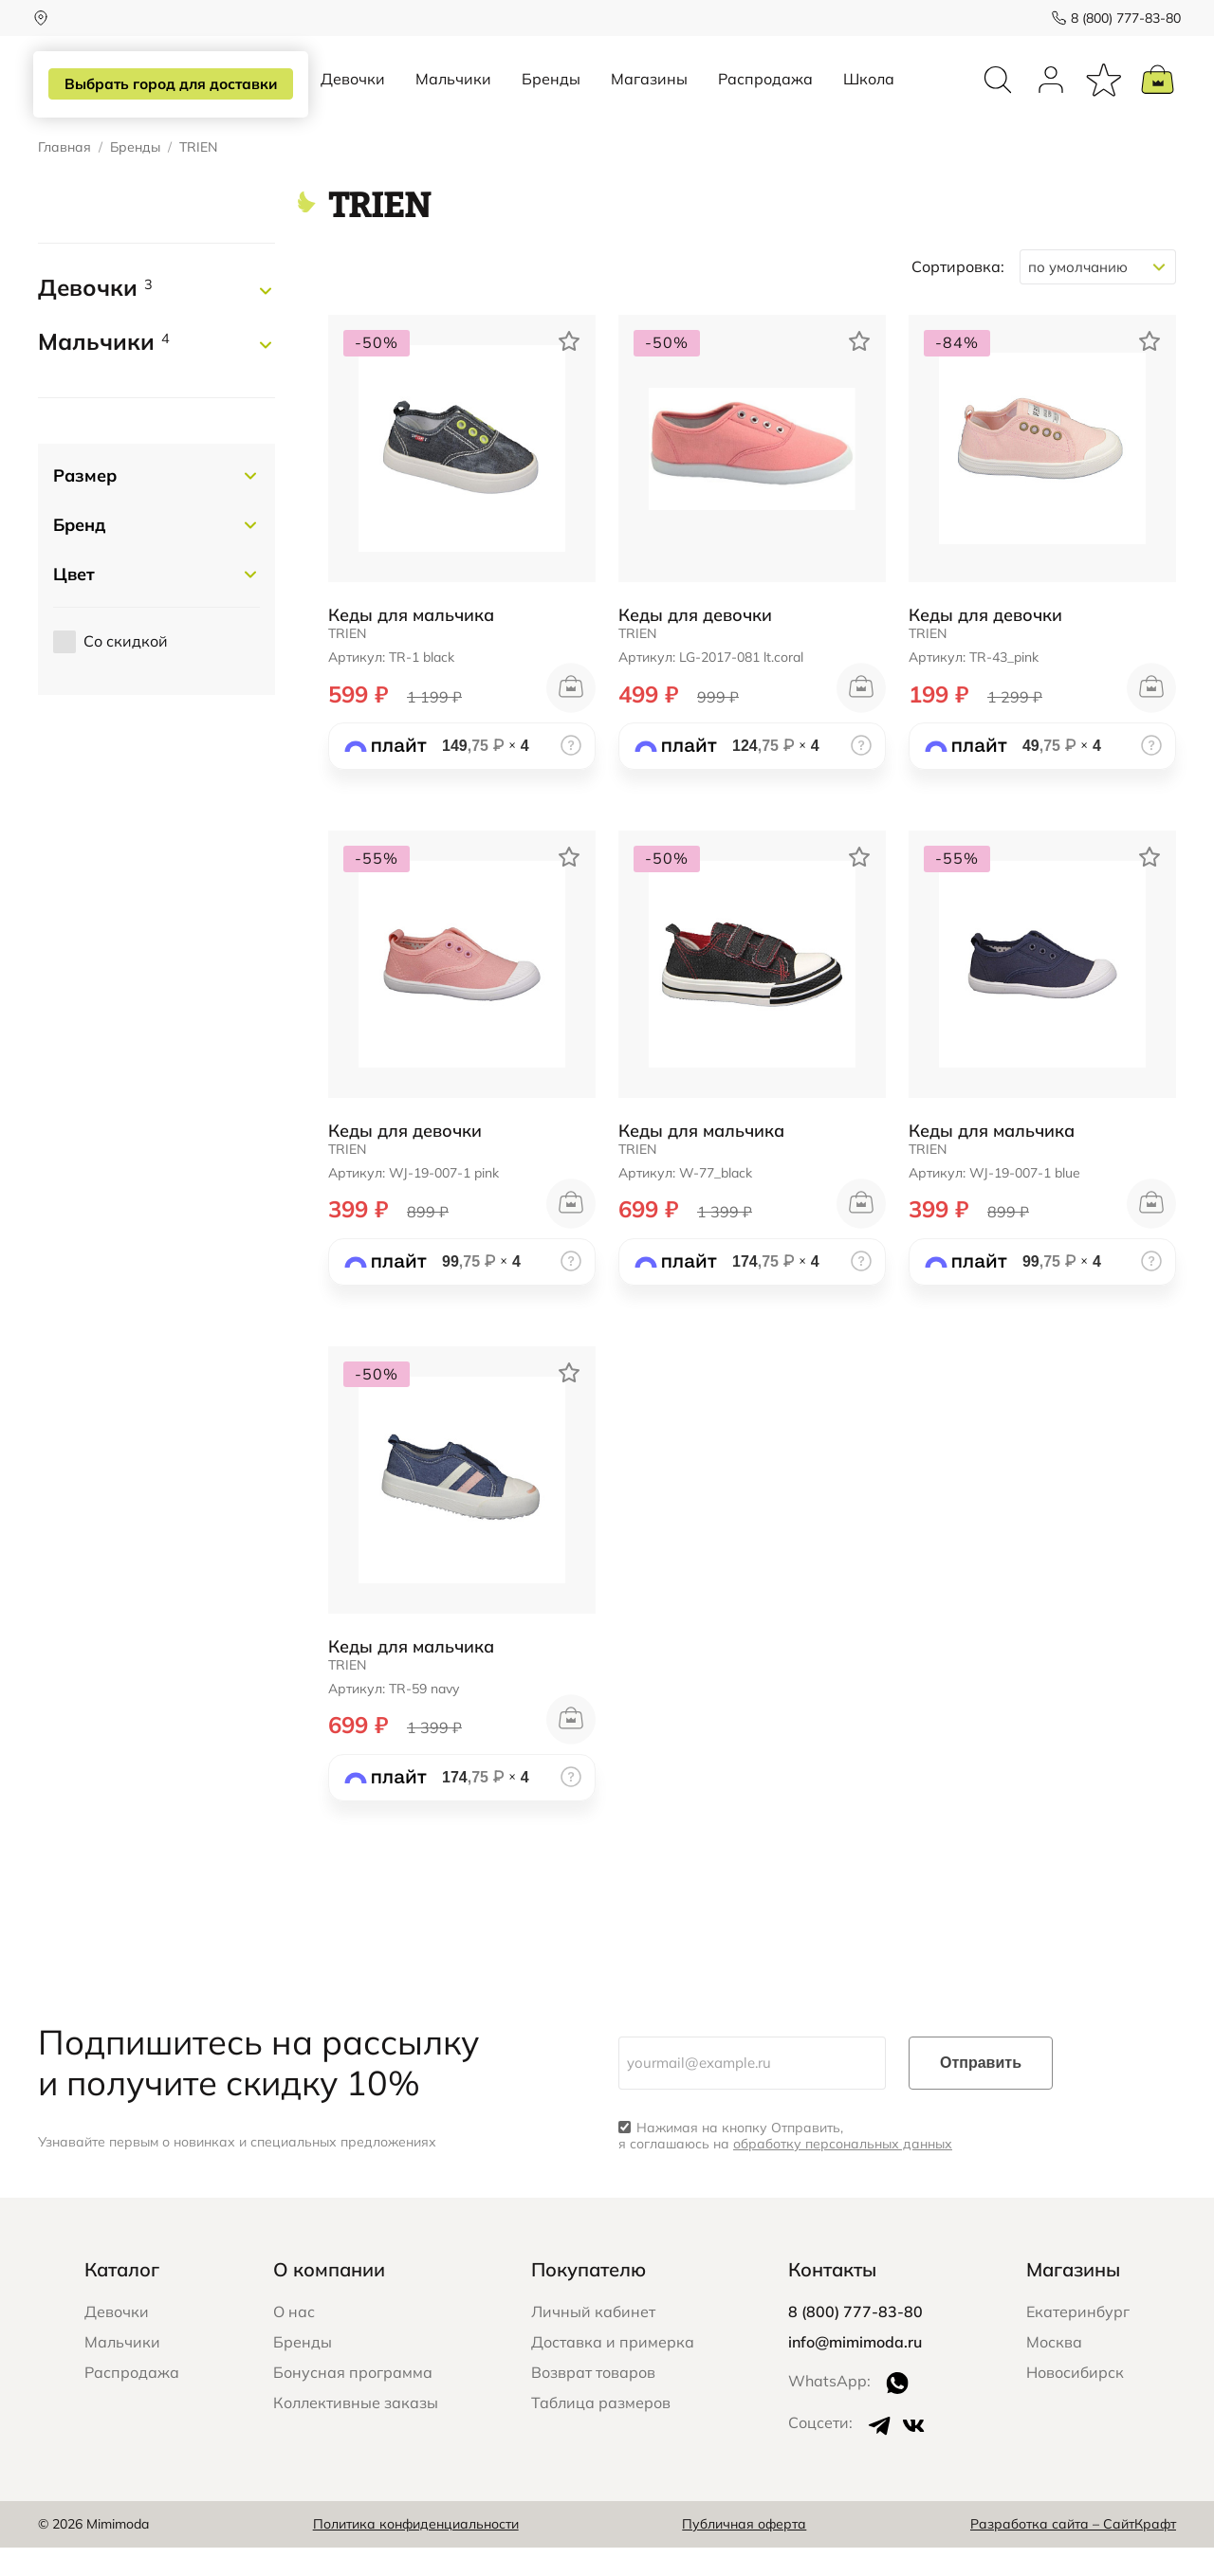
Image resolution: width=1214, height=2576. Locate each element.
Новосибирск (1075, 2399)
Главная (64, 176)
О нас (294, 2338)
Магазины (649, 92)
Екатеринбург (1078, 2338)
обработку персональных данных (842, 2172)
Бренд (79, 552)
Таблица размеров (601, 2430)
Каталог (121, 2297)
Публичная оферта (744, 2552)
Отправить (980, 2091)
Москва (1054, 2369)
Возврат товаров (593, 2399)
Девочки (353, 92)
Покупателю (588, 2297)
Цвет (74, 601)
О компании (329, 2297)
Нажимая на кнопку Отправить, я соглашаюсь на (785, 2164)
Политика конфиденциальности (416, 2552)
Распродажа (765, 92)
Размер (85, 503)
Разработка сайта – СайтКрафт (1073, 2552)
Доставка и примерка (612, 2369)
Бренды (551, 92)
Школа (868, 92)
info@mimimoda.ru (855, 2369)
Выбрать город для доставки (167, 84)
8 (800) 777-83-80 (1121, 18)
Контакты (832, 2297)
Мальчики (453, 92)
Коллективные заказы (355, 2430)
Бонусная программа (352, 2399)
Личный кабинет (593, 2338)
